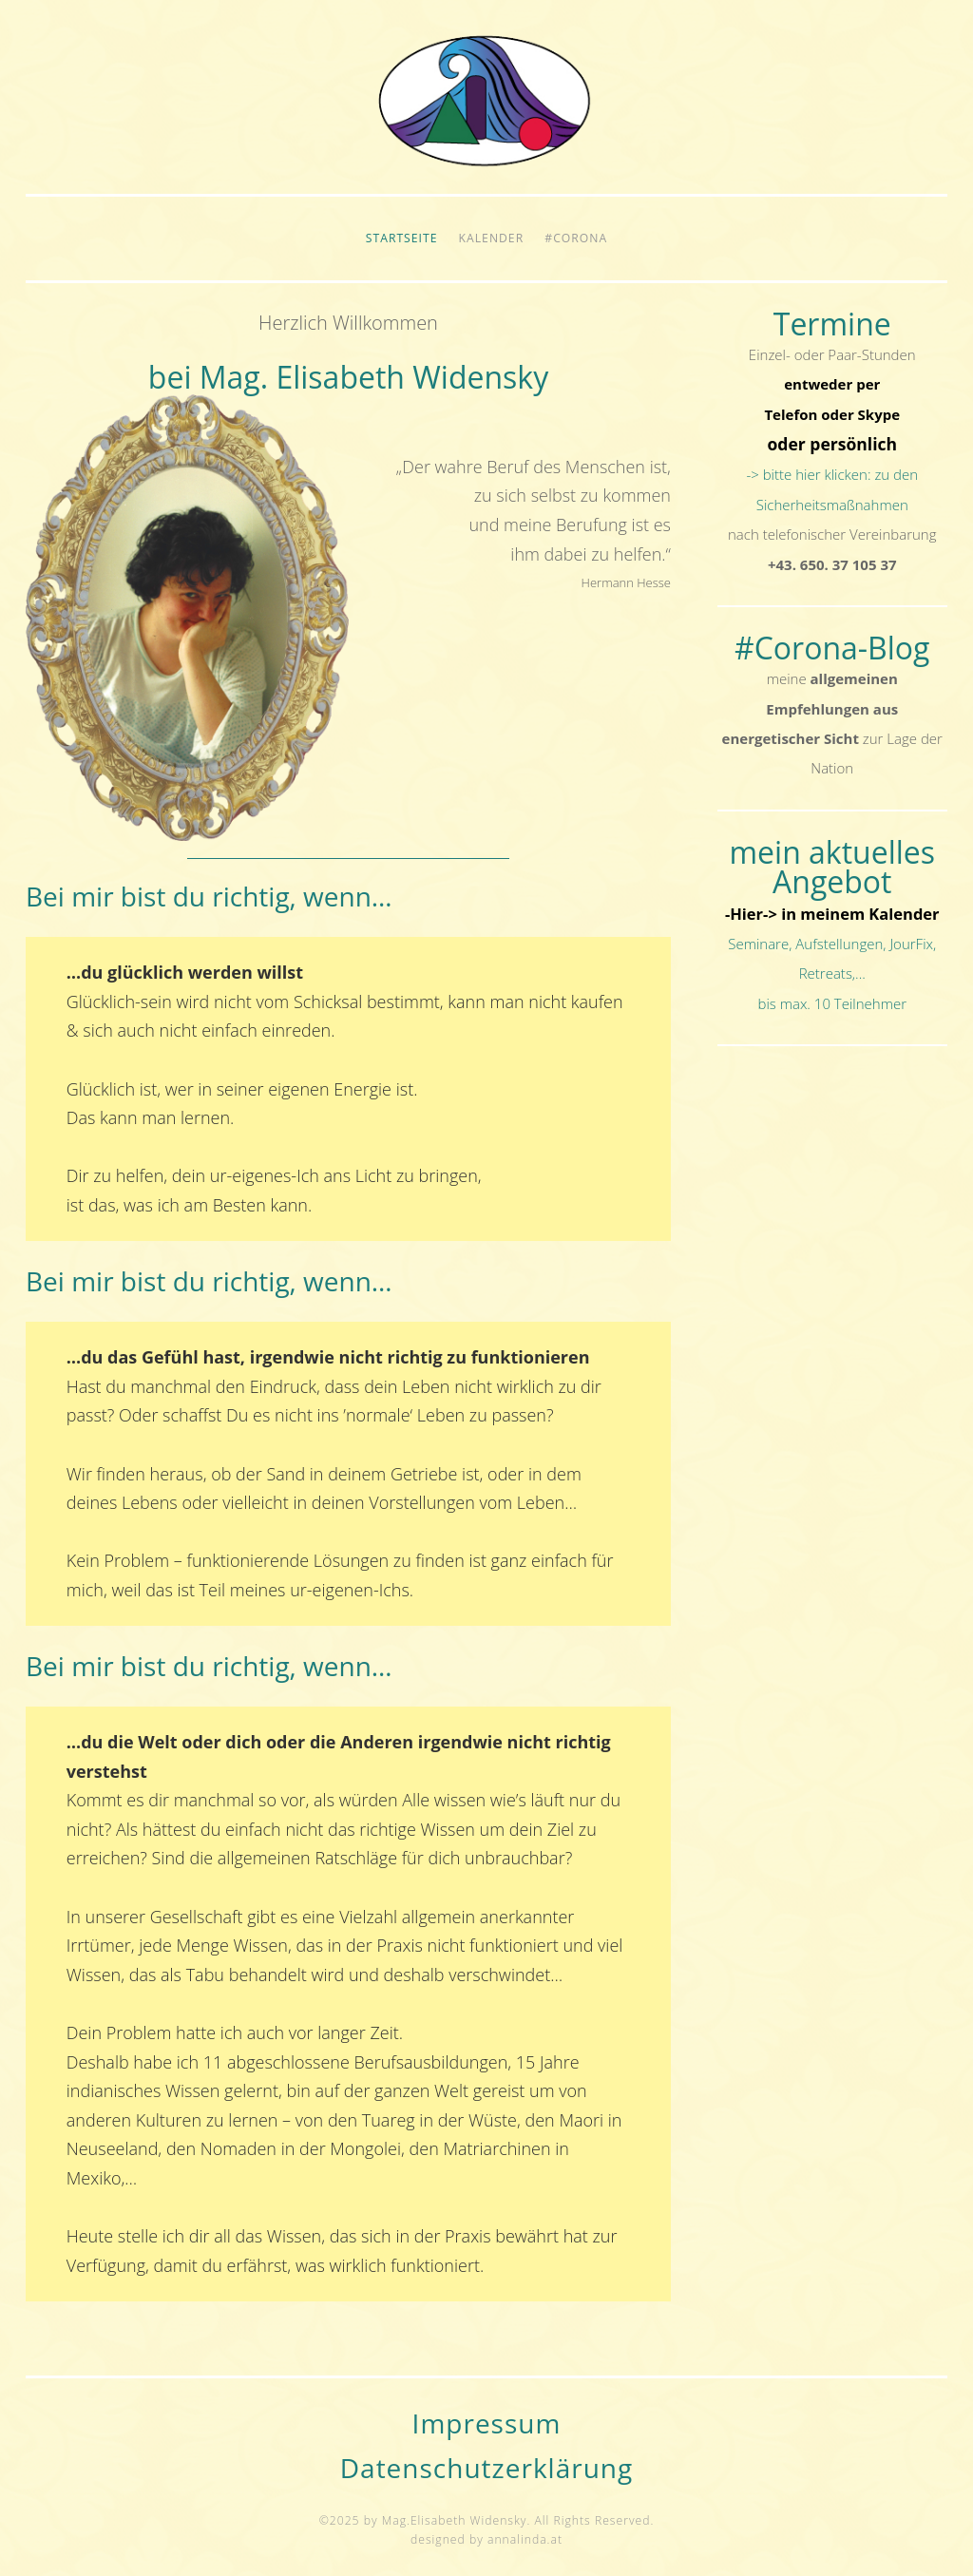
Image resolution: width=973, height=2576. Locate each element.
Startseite (402, 238)
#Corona (575, 238)
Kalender (492, 238)
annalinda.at (525, 2539)
